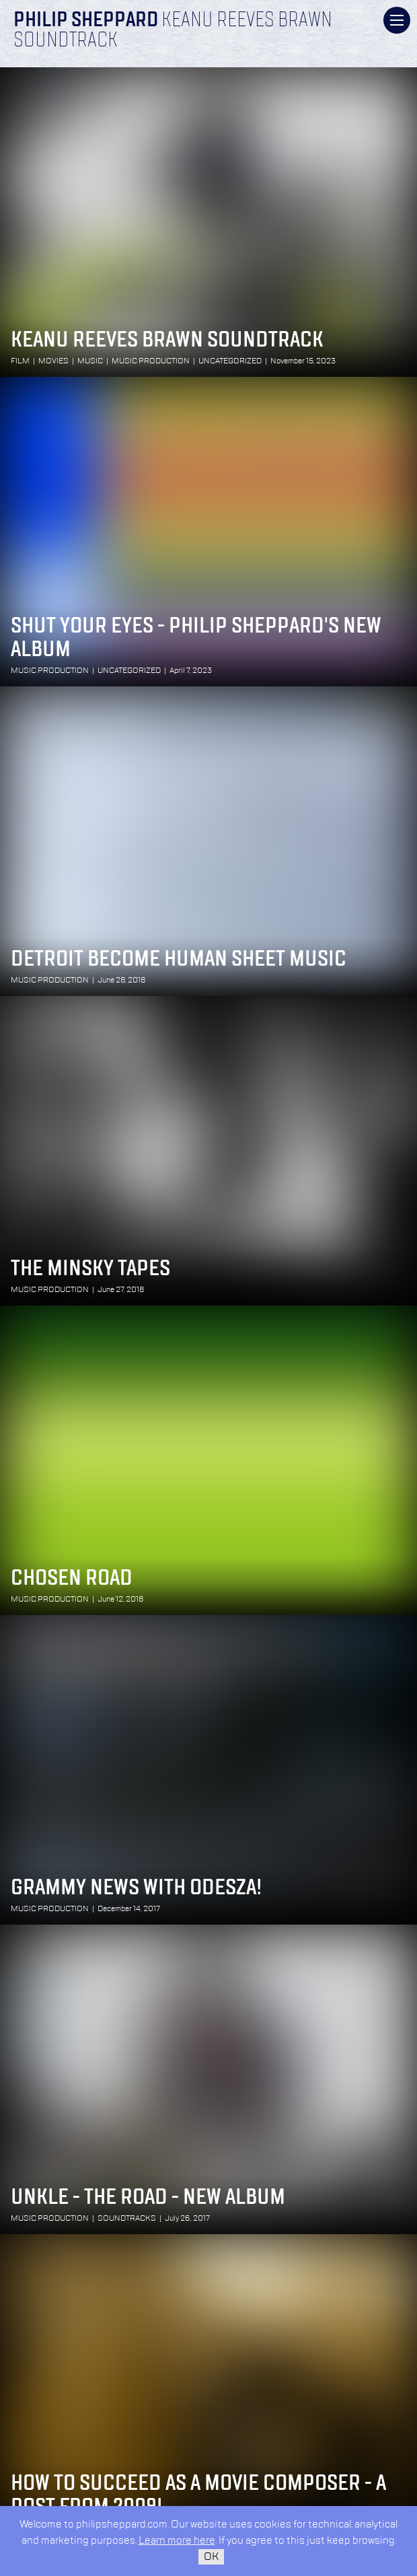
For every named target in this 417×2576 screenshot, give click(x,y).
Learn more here (177, 2541)
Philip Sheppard (85, 21)
